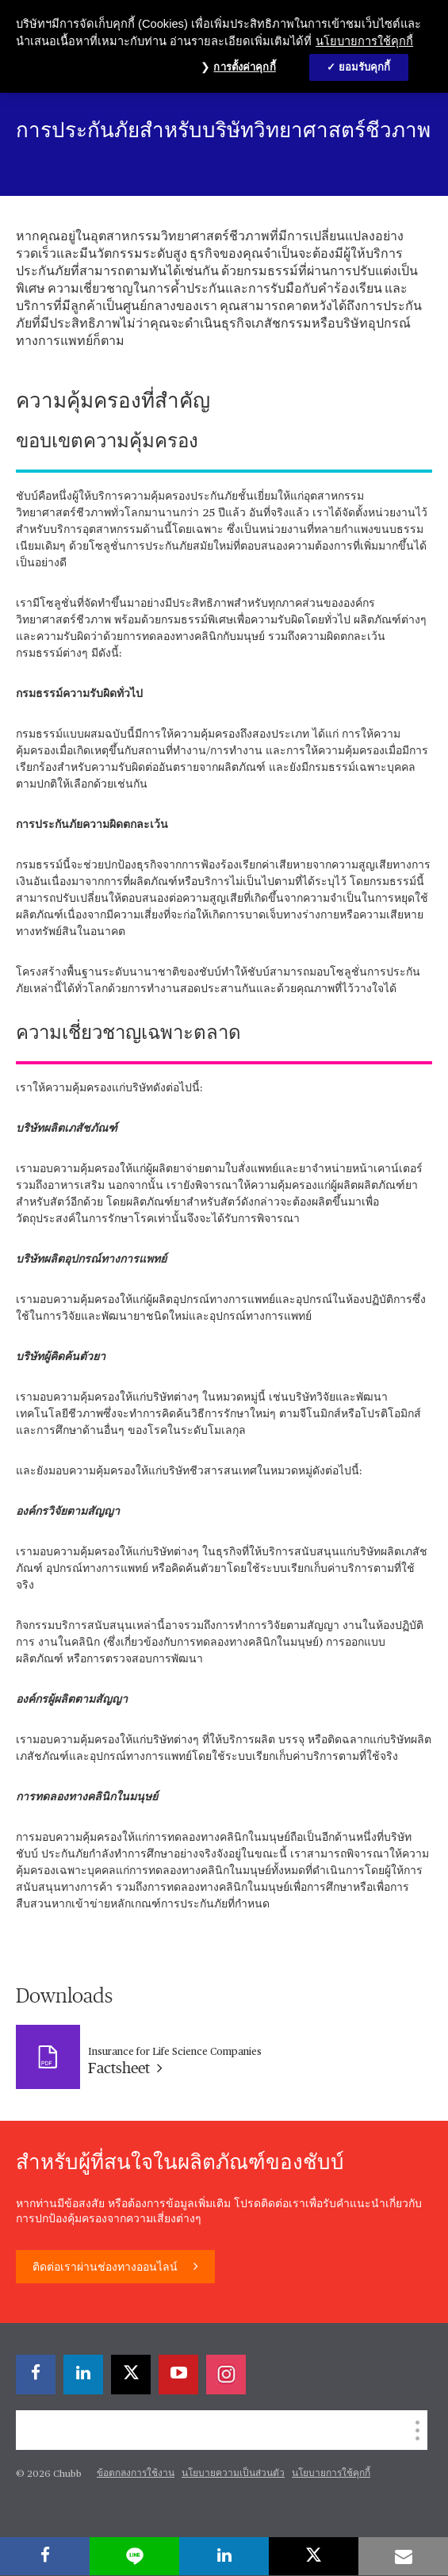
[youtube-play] (178, 2374)
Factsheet (125, 2068)
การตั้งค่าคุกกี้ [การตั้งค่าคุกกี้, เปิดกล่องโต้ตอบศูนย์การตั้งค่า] (244, 67)
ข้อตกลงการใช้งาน (135, 2473)
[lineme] (134, 2556)
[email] (403, 2556)
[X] (131, 2374)
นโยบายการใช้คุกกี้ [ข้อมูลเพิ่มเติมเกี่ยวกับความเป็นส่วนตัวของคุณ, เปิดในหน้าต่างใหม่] (364, 41)
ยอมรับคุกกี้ (365, 67)
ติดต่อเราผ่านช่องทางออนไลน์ (107, 2267)
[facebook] (36, 2374)
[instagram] (226, 2374)
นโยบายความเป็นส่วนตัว (233, 2473)
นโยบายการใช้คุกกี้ (331, 2473)
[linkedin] (83, 2374)
